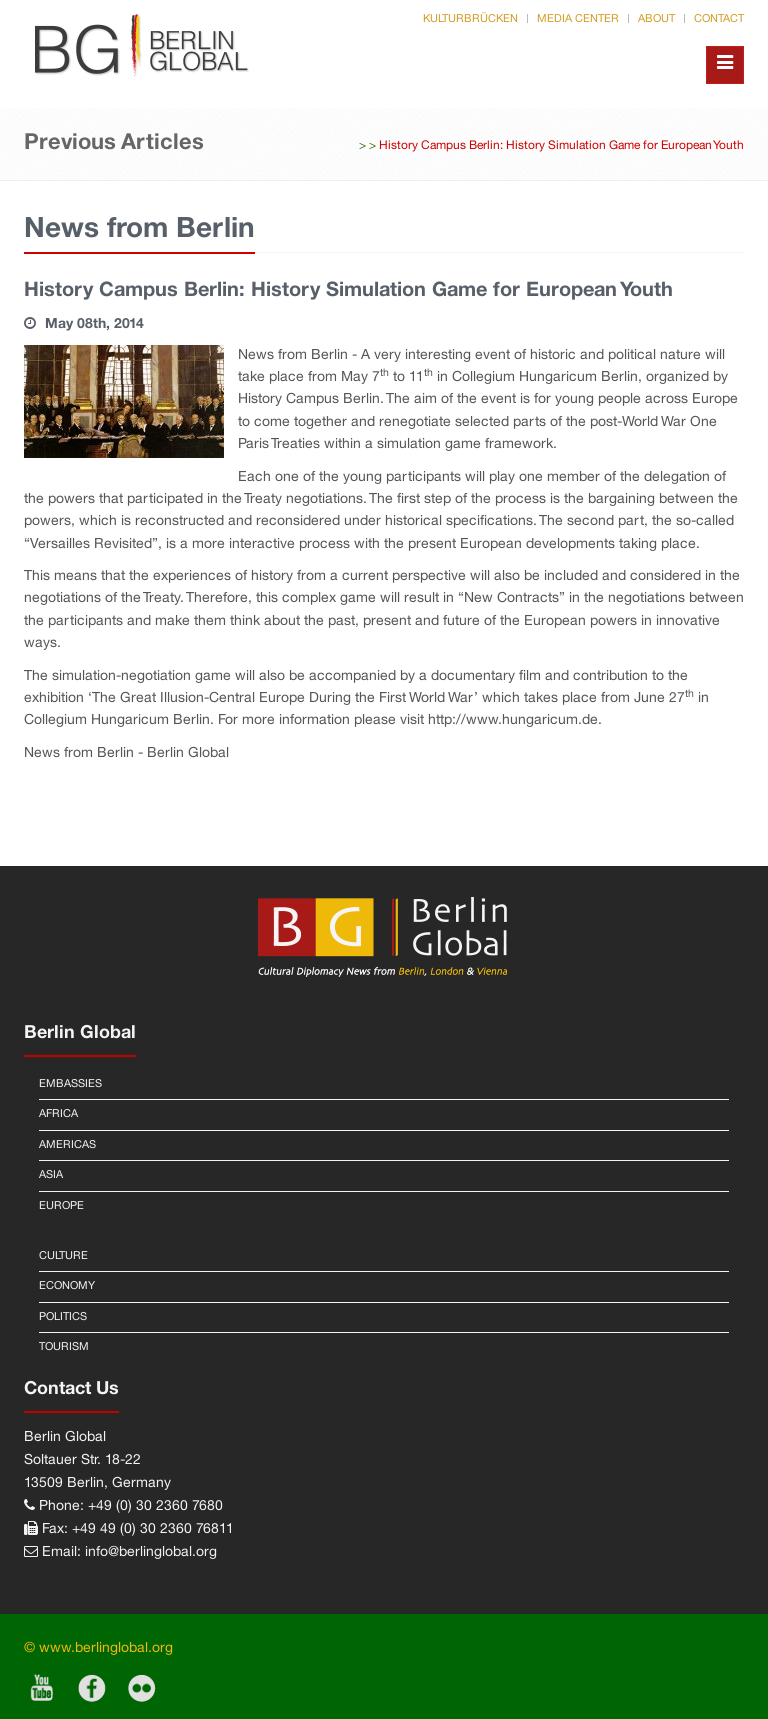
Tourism (64, 1347)
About (656, 19)
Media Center (578, 19)
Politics (63, 1317)
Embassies (70, 1084)
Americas (67, 1145)
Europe (61, 1206)
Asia (51, 1175)
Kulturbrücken (470, 19)
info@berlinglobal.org (151, 1552)
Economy (67, 1286)
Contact (719, 19)
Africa (58, 1114)
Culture (63, 1256)
